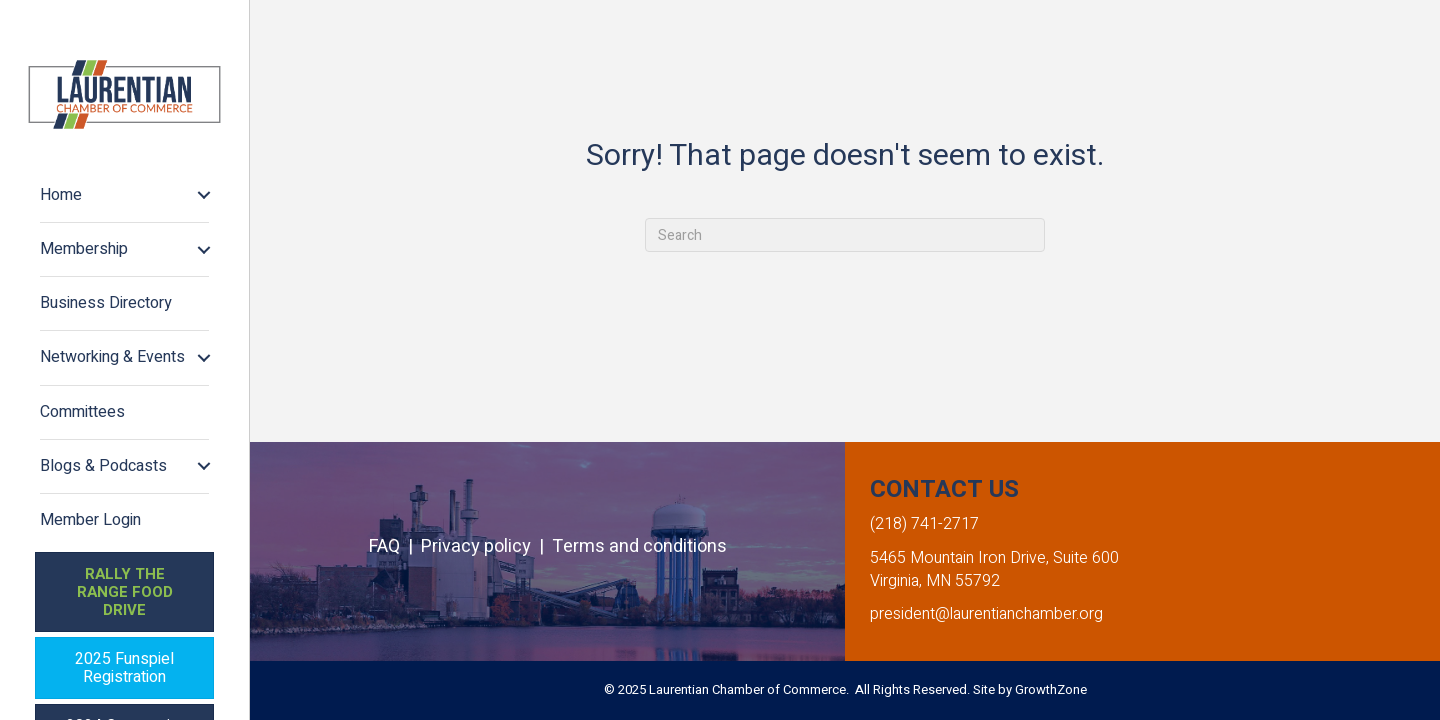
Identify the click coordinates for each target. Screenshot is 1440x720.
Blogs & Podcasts (103, 466)
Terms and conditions (639, 546)
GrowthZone (1051, 689)
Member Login (90, 520)
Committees (82, 412)
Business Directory (106, 303)
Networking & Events (112, 357)
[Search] (845, 235)
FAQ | (395, 546)
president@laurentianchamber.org (986, 614)
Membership (84, 249)
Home (61, 195)
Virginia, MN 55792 (935, 581)
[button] (124, 592)
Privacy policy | (486, 546)
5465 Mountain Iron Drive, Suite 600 (994, 558)
